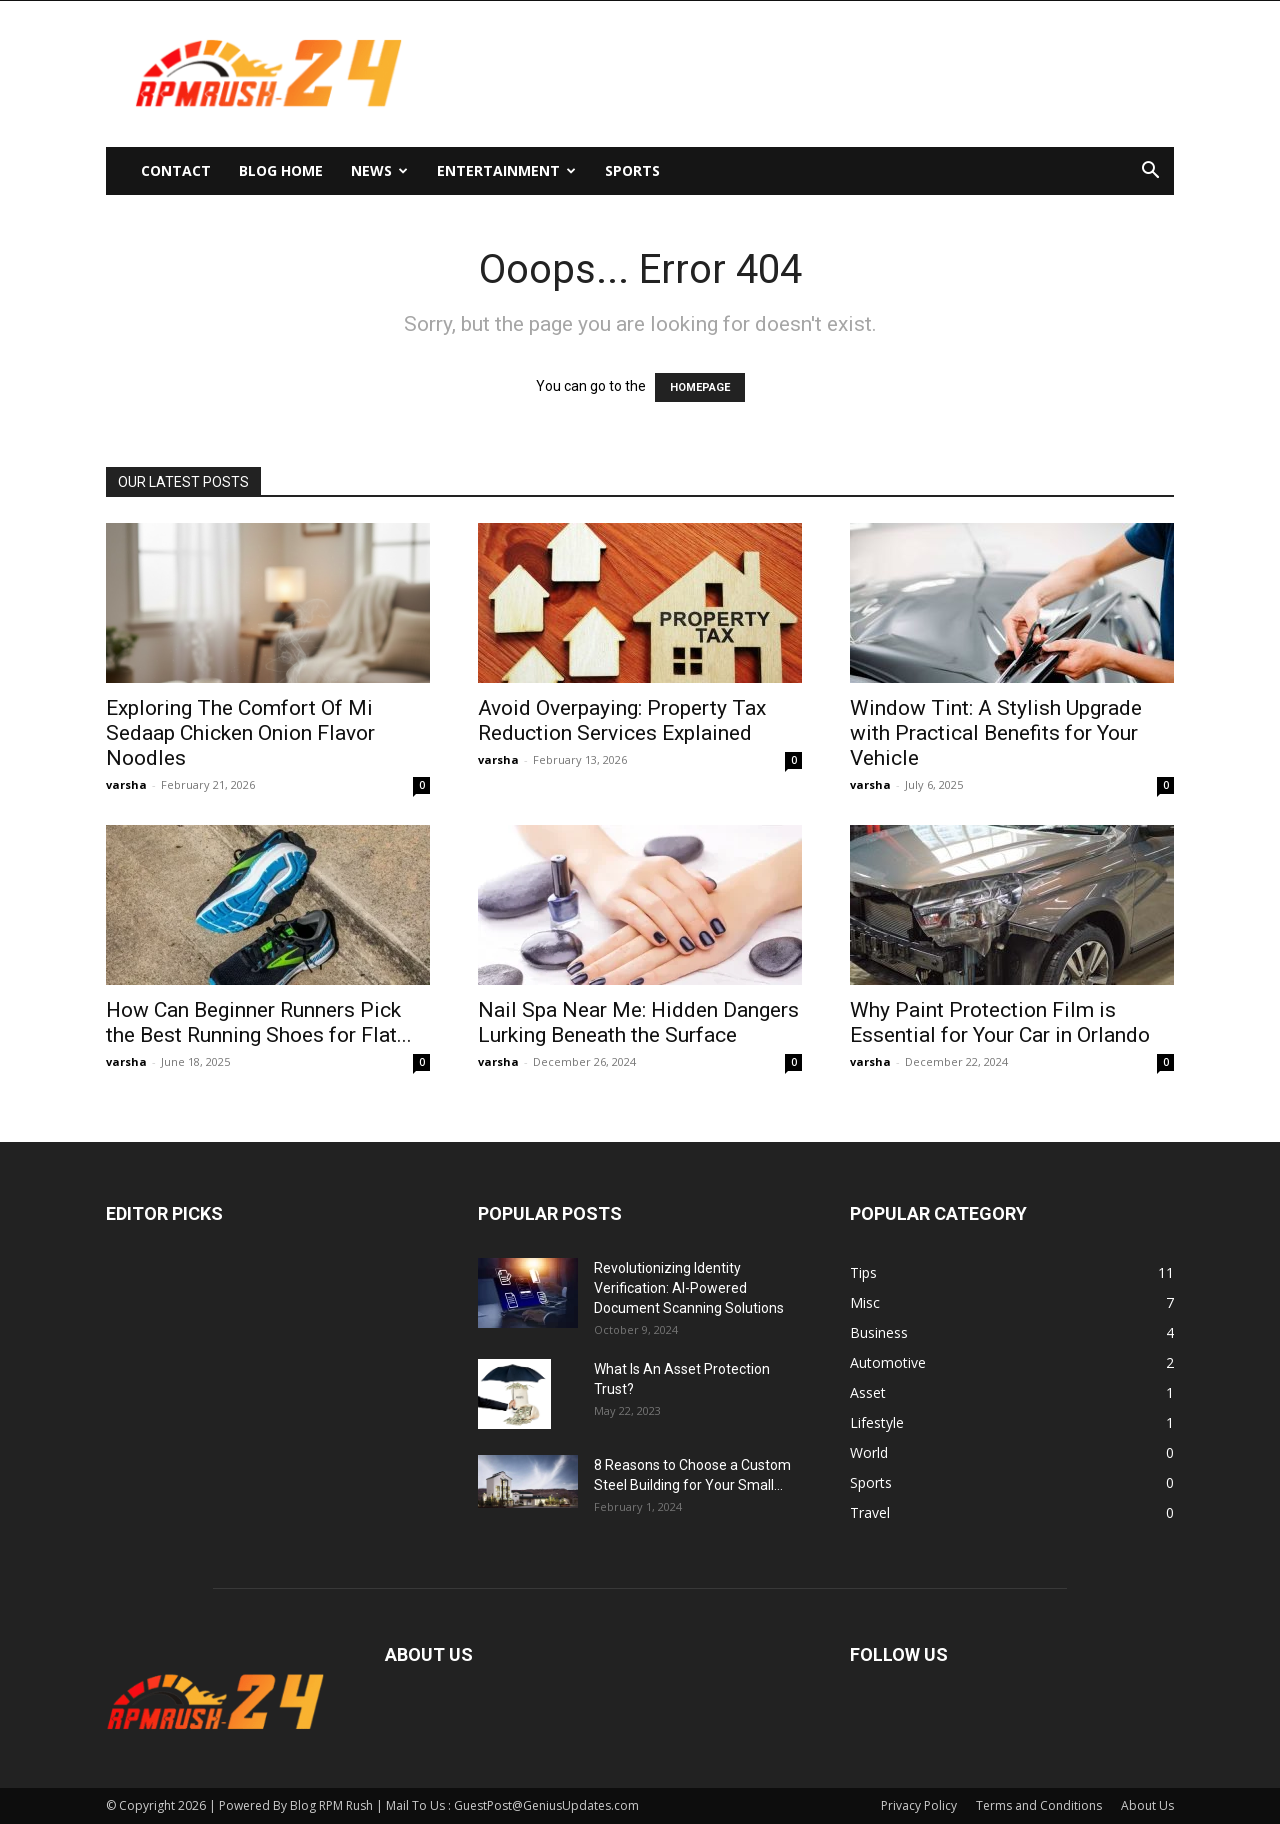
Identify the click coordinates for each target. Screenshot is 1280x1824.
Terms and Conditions (1039, 1805)
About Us (1147, 1805)
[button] (1150, 172)
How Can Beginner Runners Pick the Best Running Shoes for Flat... (259, 1022)
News (379, 170)
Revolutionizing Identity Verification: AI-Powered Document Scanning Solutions (689, 1288)
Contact (176, 170)
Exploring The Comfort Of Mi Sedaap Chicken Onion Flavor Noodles (240, 733)
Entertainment (506, 170)
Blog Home (281, 170)
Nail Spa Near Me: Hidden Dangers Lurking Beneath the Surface (638, 1022)
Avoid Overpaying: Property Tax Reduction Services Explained (622, 720)
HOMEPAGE (700, 387)
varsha (126, 784)
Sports (632, 170)
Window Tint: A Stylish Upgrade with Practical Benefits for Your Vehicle (996, 733)
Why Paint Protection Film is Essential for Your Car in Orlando (1000, 1022)
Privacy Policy (919, 1805)
